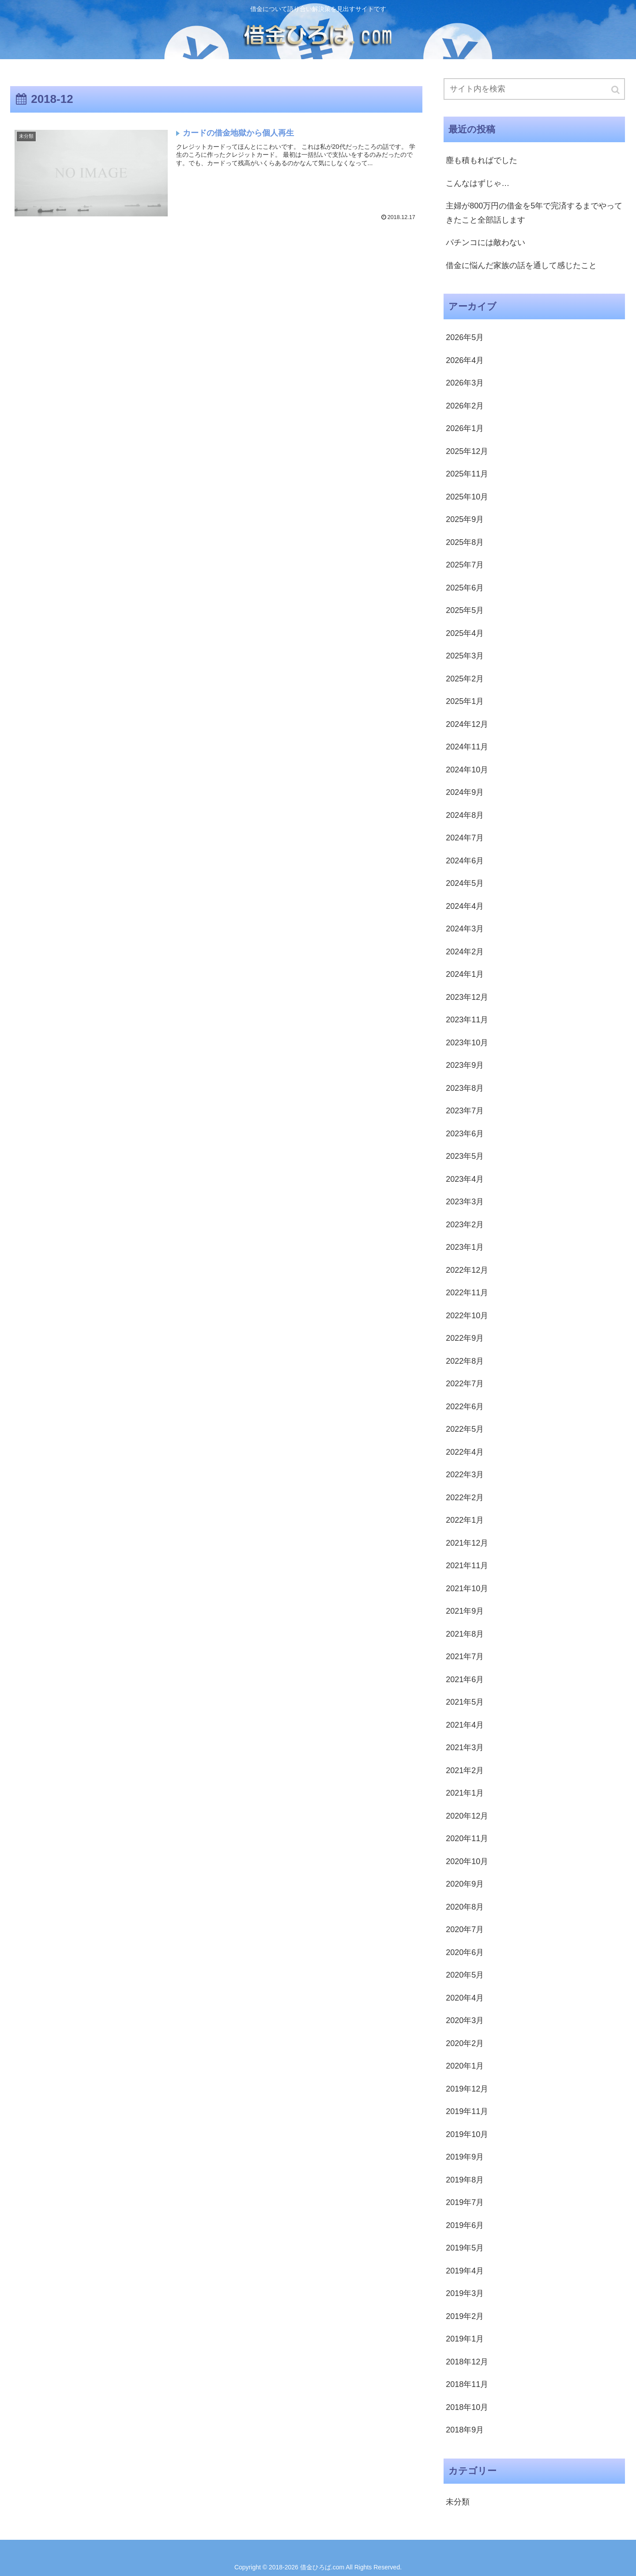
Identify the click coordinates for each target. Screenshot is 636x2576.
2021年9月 (465, 1611)
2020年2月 (465, 2043)
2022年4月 (465, 1452)
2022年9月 (465, 1338)
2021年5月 (465, 1702)
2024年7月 (465, 837)
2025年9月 (465, 519)
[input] (534, 89)
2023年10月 (467, 1042)
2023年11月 (467, 1019)
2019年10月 (467, 2134)
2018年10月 (467, 2407)
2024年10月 (467, 769)
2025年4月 (465, 633)
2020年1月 (465, 2066)
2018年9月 (465, 2429)
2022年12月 (467, 1270)
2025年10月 (467, 496)
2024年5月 (465, 883)
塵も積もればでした (481, 160)
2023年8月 (465, 1088)
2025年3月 (465, 655)
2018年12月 (467, 2361)
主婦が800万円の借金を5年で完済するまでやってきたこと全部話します (534, 212)
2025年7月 (465, 564)
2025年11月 (467, 473)
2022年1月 (465, 1520)
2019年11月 (467, 2111)
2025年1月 (465, 701)
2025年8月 (465, 542)
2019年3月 (465, 2293)
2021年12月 (467, 1543)
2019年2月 (465, 2316)
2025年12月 (467, 451)
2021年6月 (465, 1679)
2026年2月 (465, 405)
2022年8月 (465, 1361)
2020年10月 (467, 1861)
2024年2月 (465, 951)
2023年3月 (465, 1201)
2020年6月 (465, 1952)
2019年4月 (465, 2270)
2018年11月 (467, 2384)
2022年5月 (465, 1429)
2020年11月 (467, 1838)
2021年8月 (465, 1634)
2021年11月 (467, 1565)
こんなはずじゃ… (477, 183)
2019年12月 (467, 2088)
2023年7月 (465, 1110)
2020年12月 (467, 1816)
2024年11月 (467, 746)
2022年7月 (465, 1383)
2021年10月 (467, 1588)
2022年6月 (465, 1406)
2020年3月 (465, 2020)
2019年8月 (465, 2179)
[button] (616, 90)
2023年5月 (465, 1156)
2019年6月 (465, 2225)
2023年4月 (465, 1179)
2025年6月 (465, 587)
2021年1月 (465, 1793)
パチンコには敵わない (485, 242)
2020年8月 (465, 1907)
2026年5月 (465, 337)
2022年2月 (465, 1497)
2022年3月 (465, 1474)
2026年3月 (465, 382)
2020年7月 (465, 1929)
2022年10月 (467, 1315)
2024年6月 (465, 860)
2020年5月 (465, 1975)
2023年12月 (467, 997)
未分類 (458, 2501)
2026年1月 (465, 428)
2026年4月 (465, 360)
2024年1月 (465, 974)
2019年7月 (465, 2202)
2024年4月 (465, 906)
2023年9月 (465, 1065)
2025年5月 (465, 610)
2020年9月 (465, 1884)
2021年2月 (465, 1770)
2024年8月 (465, 815)
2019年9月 (465, 2156)
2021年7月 (465, 1656)
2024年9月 (465, 792)
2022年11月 (467, 1292)
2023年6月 (465, 1133)
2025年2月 (465, 678)
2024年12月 (467, 724)
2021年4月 (465, 1725)
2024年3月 (465, 928)
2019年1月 (465, 2338)
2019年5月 (465, 2247)
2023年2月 (465, 1224)
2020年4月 (465, 1997)
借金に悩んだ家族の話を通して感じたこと (521, 265)
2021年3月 (465, 1747)
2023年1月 (465, 1247)
